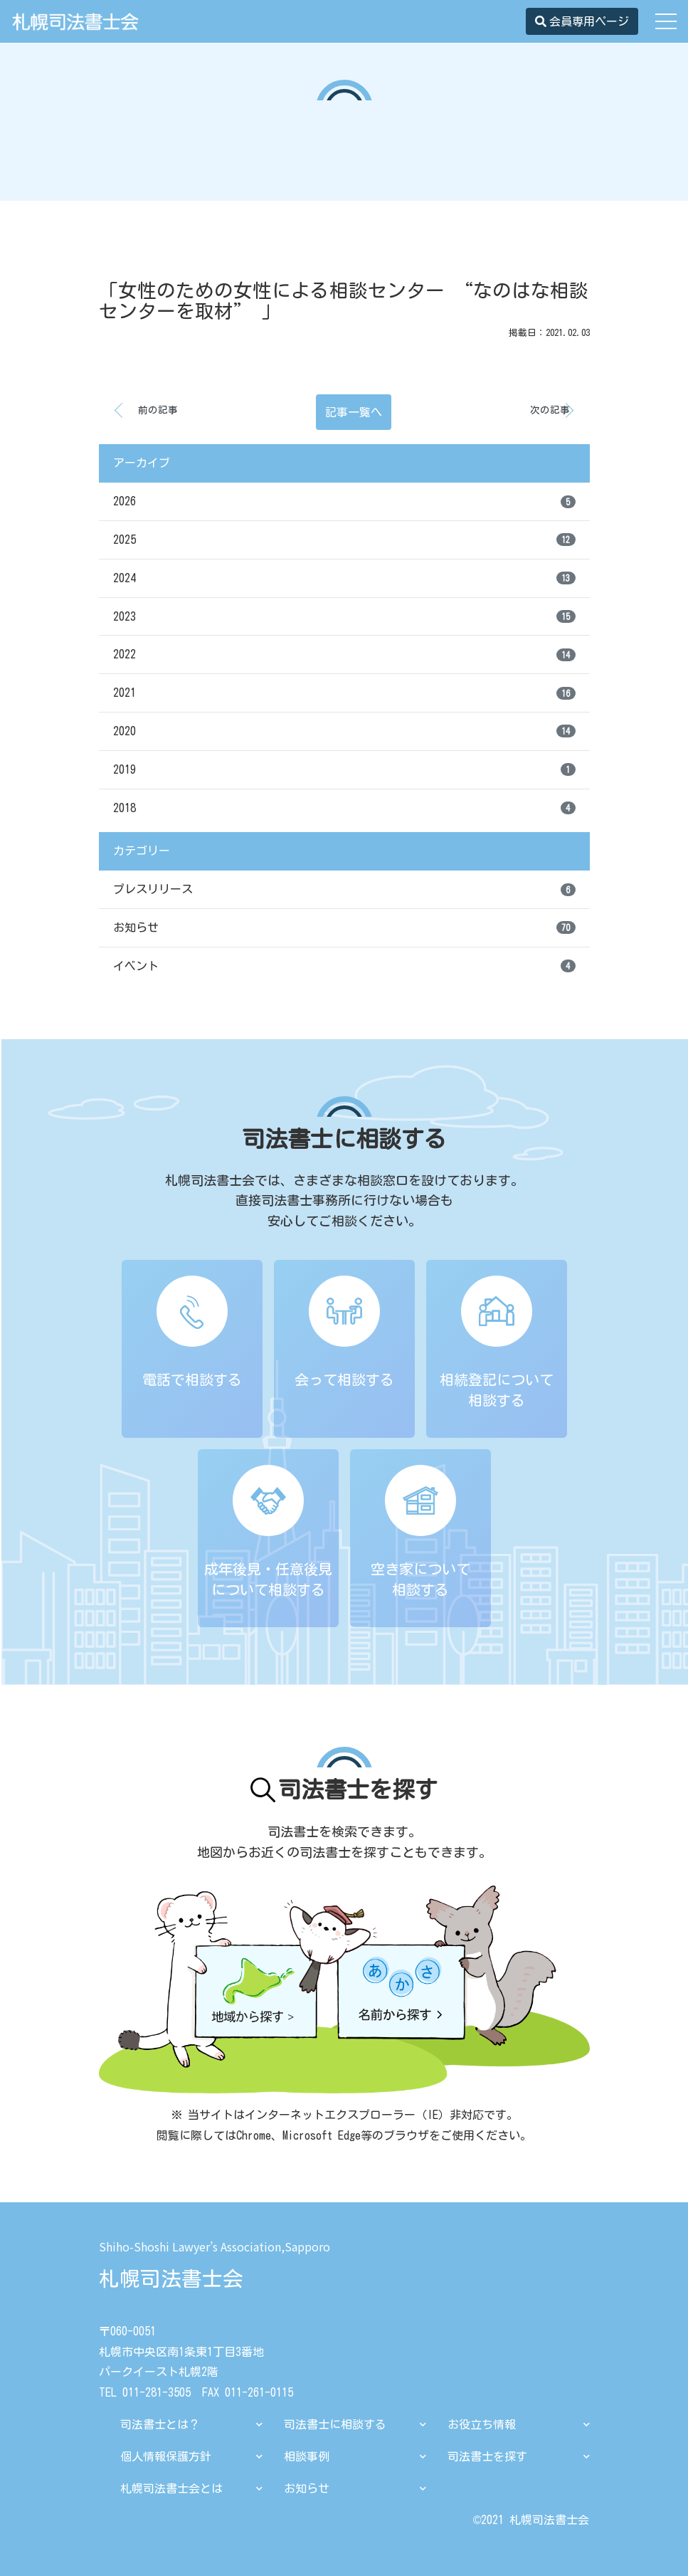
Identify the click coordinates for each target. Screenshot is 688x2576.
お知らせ (344, 927)
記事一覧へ (353, 412)
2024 (344, 578)
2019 (344, 769)
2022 (344, 654)
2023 (344, 616)
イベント (344, 966)
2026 (344, 501)
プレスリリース (344, 889)
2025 (344, 539)
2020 (344, 731)
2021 (344, 693)
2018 (344, 807)
